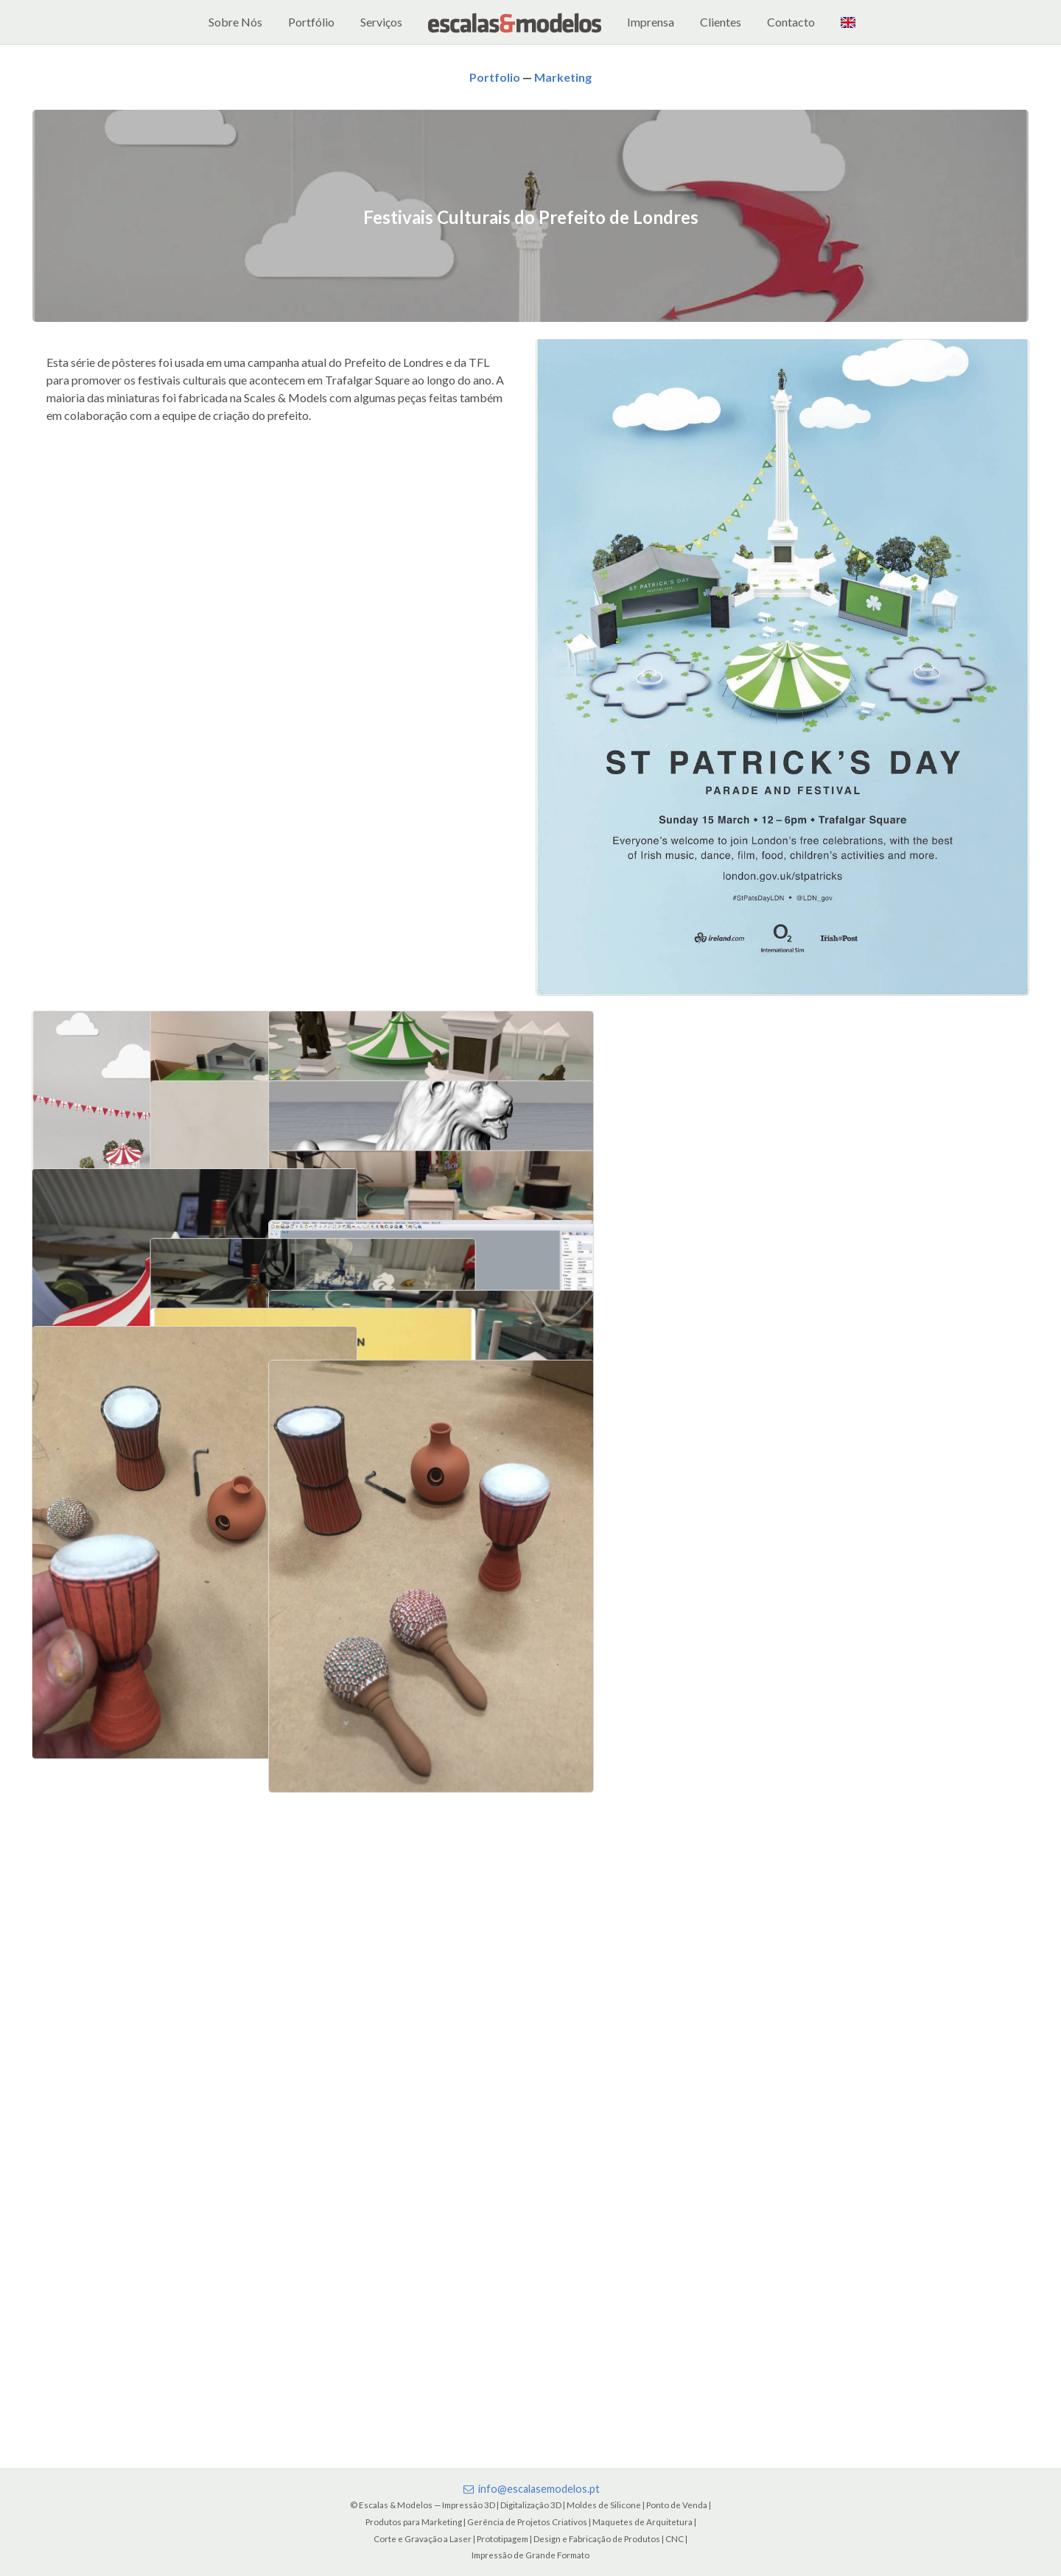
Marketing (563, 77)
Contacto (791, 22)
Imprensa (650, 22)
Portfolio (494, 77)
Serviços (381, 22)
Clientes (720, 22)
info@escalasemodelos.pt (530, 2488)
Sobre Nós (235, 22)
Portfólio (311, 22)
